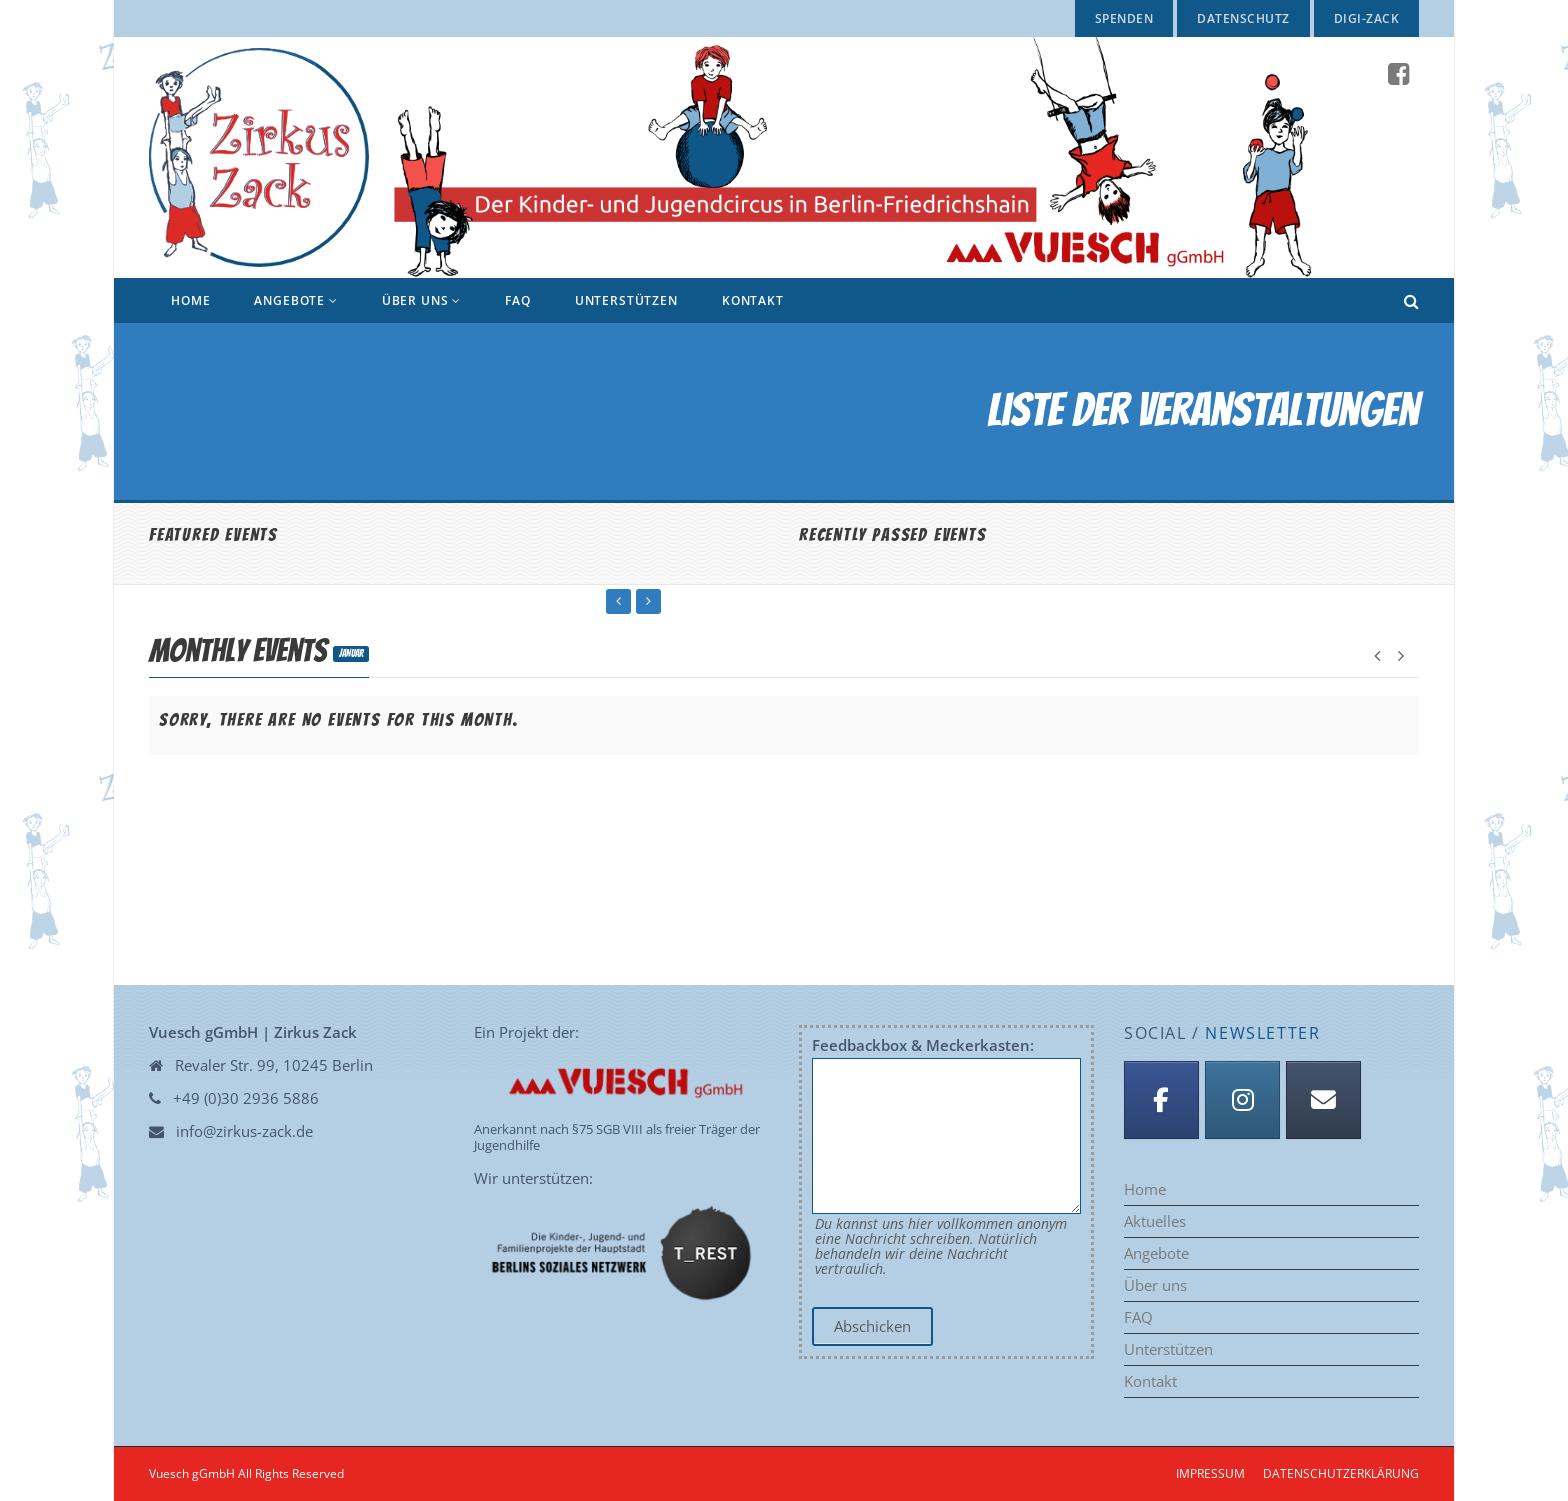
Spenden (1124, 18)
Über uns (421, 300)
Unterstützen (626, 300)
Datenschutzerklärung (1341, 1473)
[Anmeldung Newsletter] (1323, 1100)
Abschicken (872, 1326)
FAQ (518, 300)
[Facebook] (1161, 1100)
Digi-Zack (1366, 18)
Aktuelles (1155, 1221)
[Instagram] (1242, 1100)
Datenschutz (1243, 18)
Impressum (1210, 1473)
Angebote (295, 300)
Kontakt (753, 300)
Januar (351, 653)
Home (190, 300)
